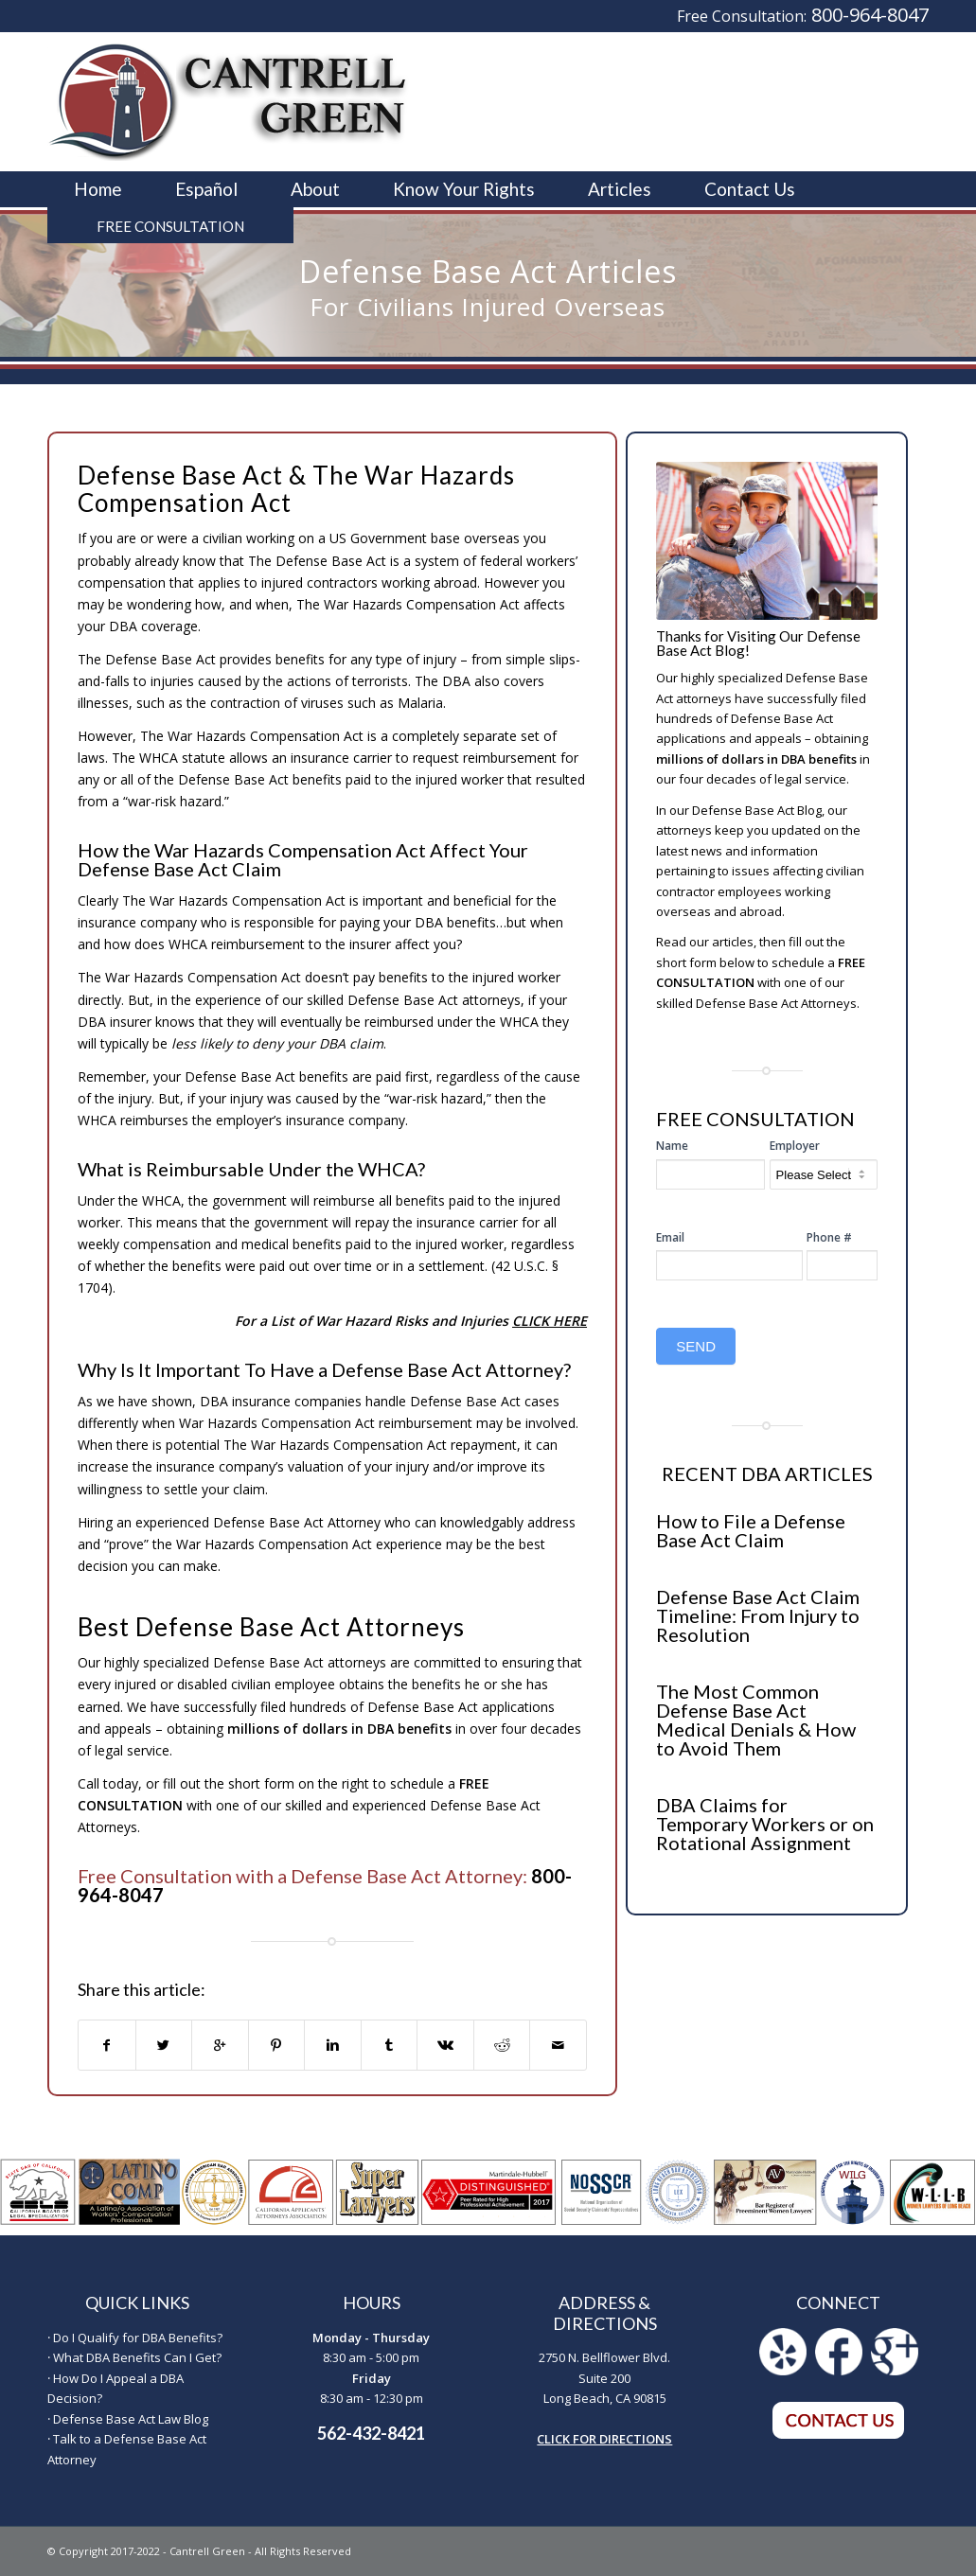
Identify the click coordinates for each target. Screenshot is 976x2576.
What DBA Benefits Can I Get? (137, 2357)
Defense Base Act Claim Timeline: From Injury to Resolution (758, 1615)
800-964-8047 (870, 14)
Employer (795, 1146)
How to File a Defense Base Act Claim (750, 1530)
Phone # (829, 1237)
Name (672, 1146)
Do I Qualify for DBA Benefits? (137, 2337)
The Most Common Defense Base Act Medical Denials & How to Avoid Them (756, 1719)
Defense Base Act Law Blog (130, 2418)
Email (670, 1237)
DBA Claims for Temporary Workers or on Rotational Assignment (765, 1823)
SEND (696, 1346)
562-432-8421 (371, 2433)
